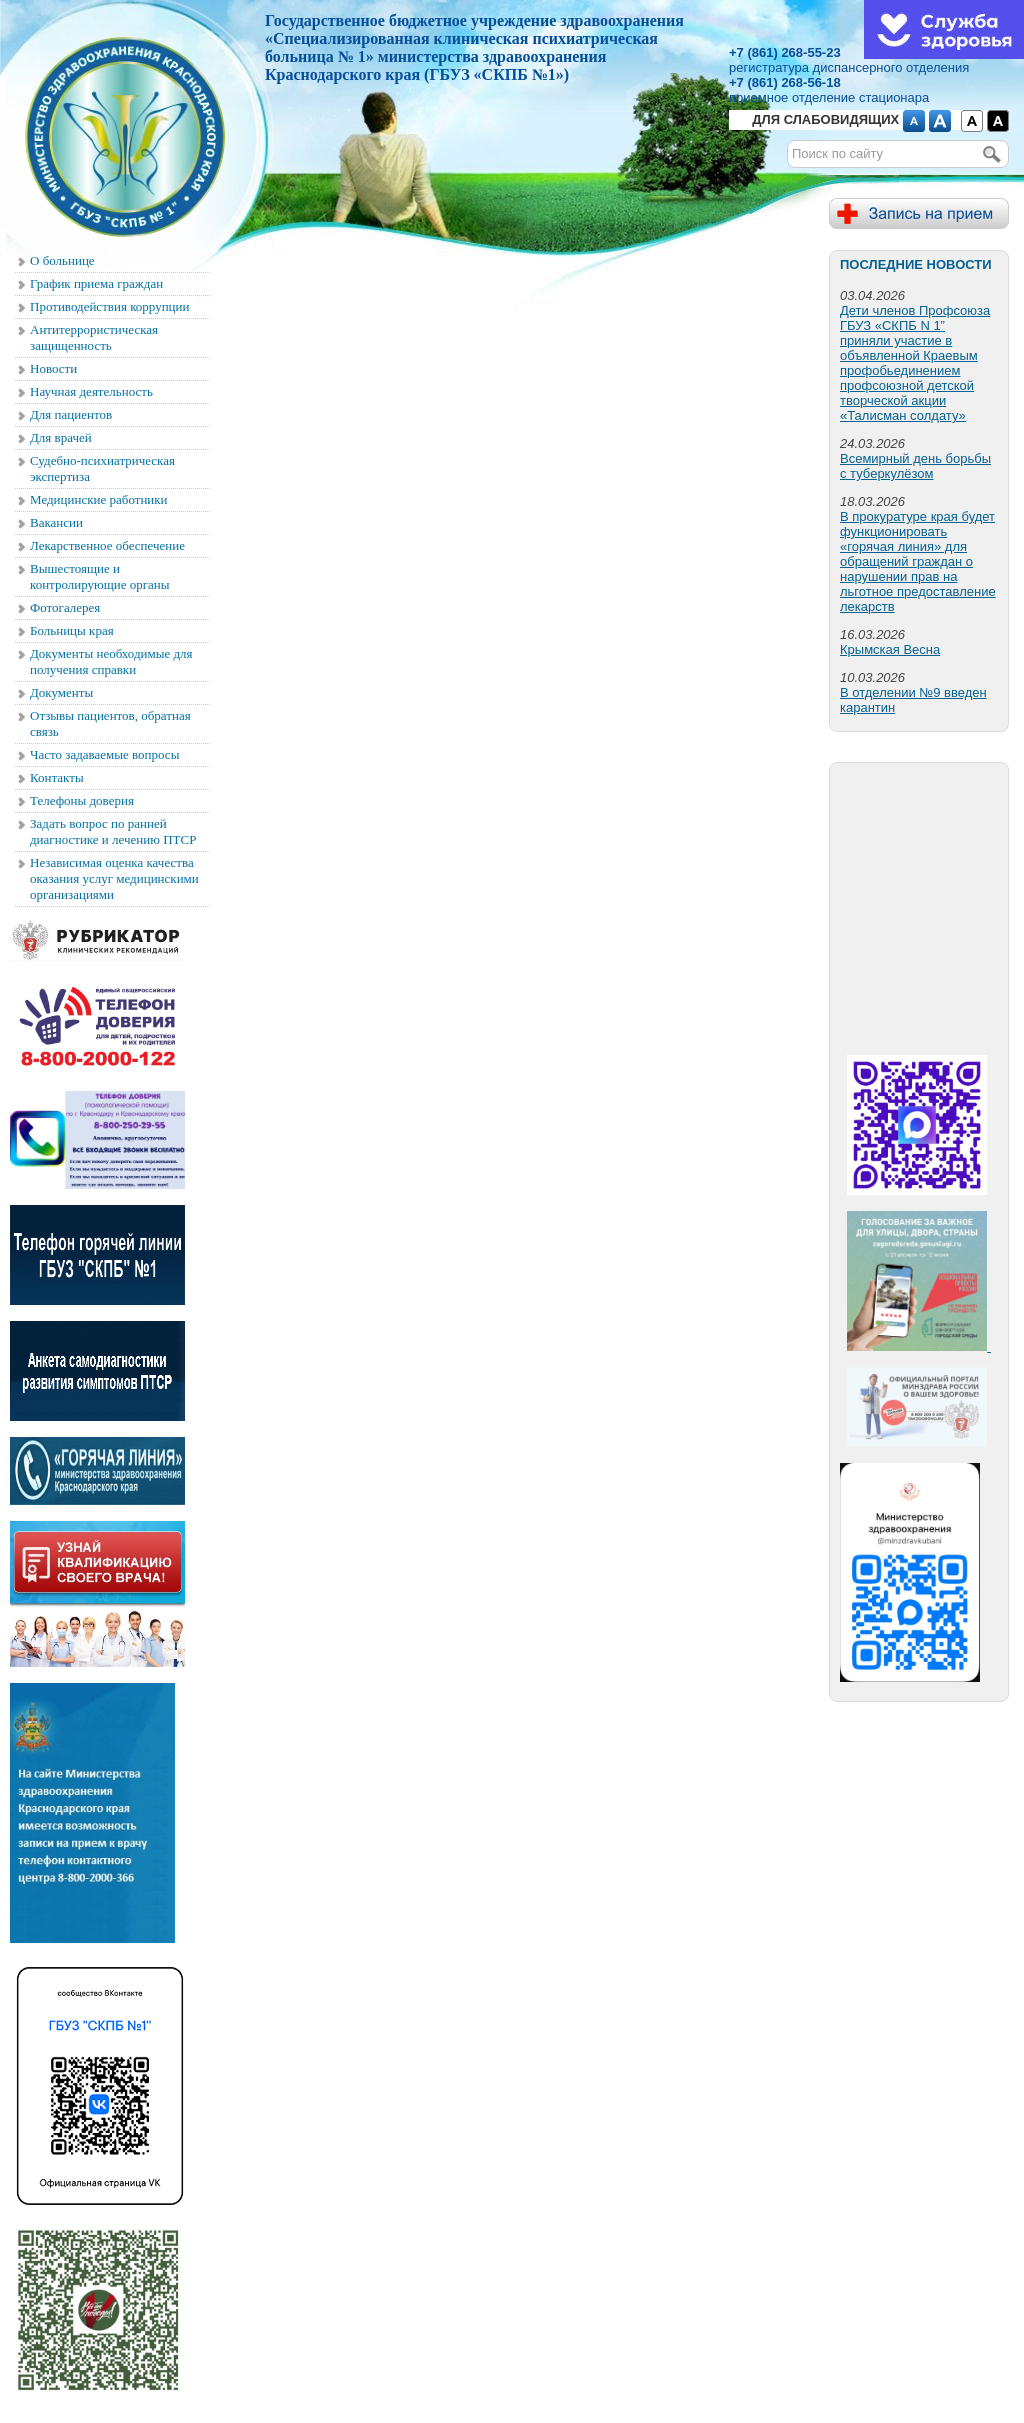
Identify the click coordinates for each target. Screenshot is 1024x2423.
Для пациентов (71, 414)
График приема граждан (96, 283)
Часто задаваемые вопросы (104, 754)
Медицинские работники (99, 499)
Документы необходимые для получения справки (111, 661)
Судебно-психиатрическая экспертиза (102, 468)
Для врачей (61, 437)
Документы (61, 692)
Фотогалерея (65, 607)
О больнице (62, 260)
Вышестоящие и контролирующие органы (100, 576)
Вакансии (56, 522)
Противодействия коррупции (109, 306)
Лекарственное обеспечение (107, 545)
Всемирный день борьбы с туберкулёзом (915, 466)
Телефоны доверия (82, 800)
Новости (53, 368)
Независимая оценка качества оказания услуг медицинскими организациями (114, 878)
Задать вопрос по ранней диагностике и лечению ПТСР (113, 831)
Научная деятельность (91, 391)
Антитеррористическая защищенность (94, 337)
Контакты (57, 777)
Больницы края (72, 630)
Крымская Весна (890, 649)
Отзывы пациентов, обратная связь (110, 723)
